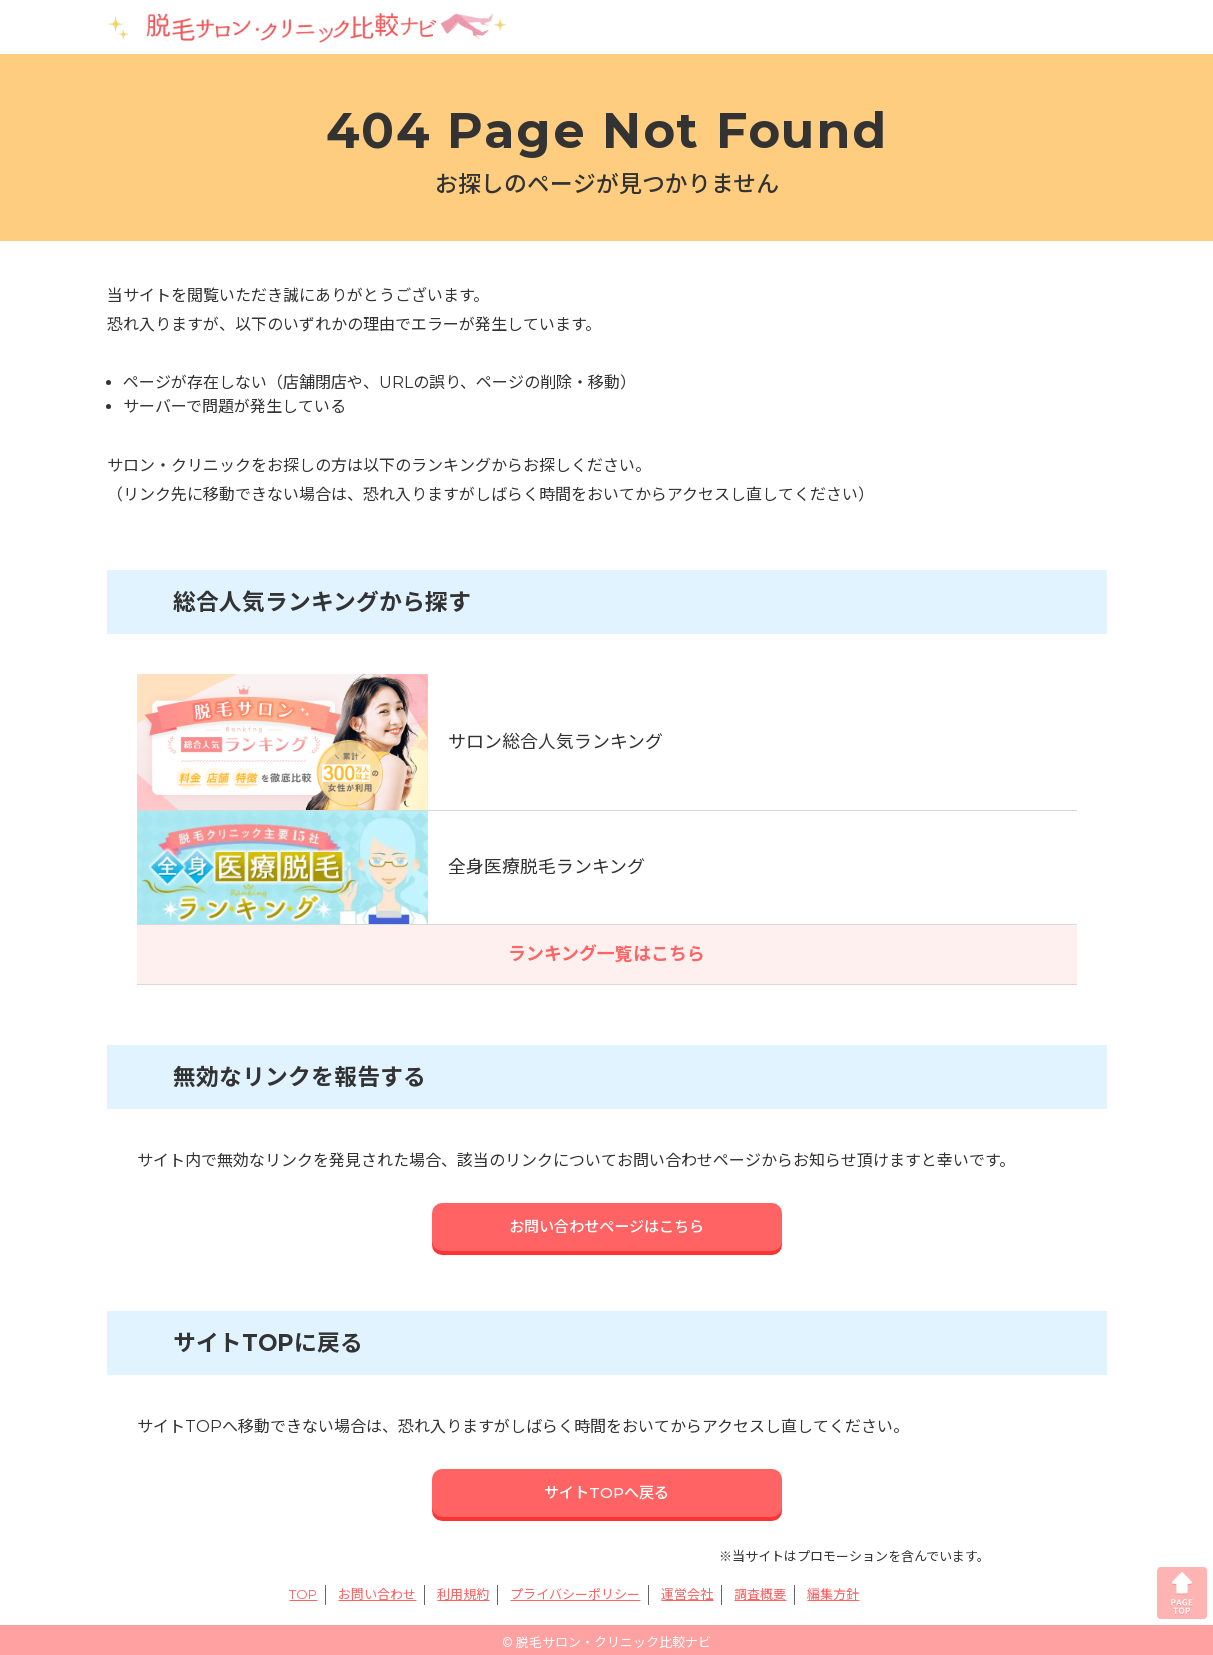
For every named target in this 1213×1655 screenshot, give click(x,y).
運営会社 (687, 1588)
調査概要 (760, 1588)
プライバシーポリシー (575, 1588)
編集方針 (833, 1588)
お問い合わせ (377, 1588)
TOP (303, 1588)
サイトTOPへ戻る (607, 1487)
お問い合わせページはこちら (607, 1222)
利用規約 (463, 1588)
